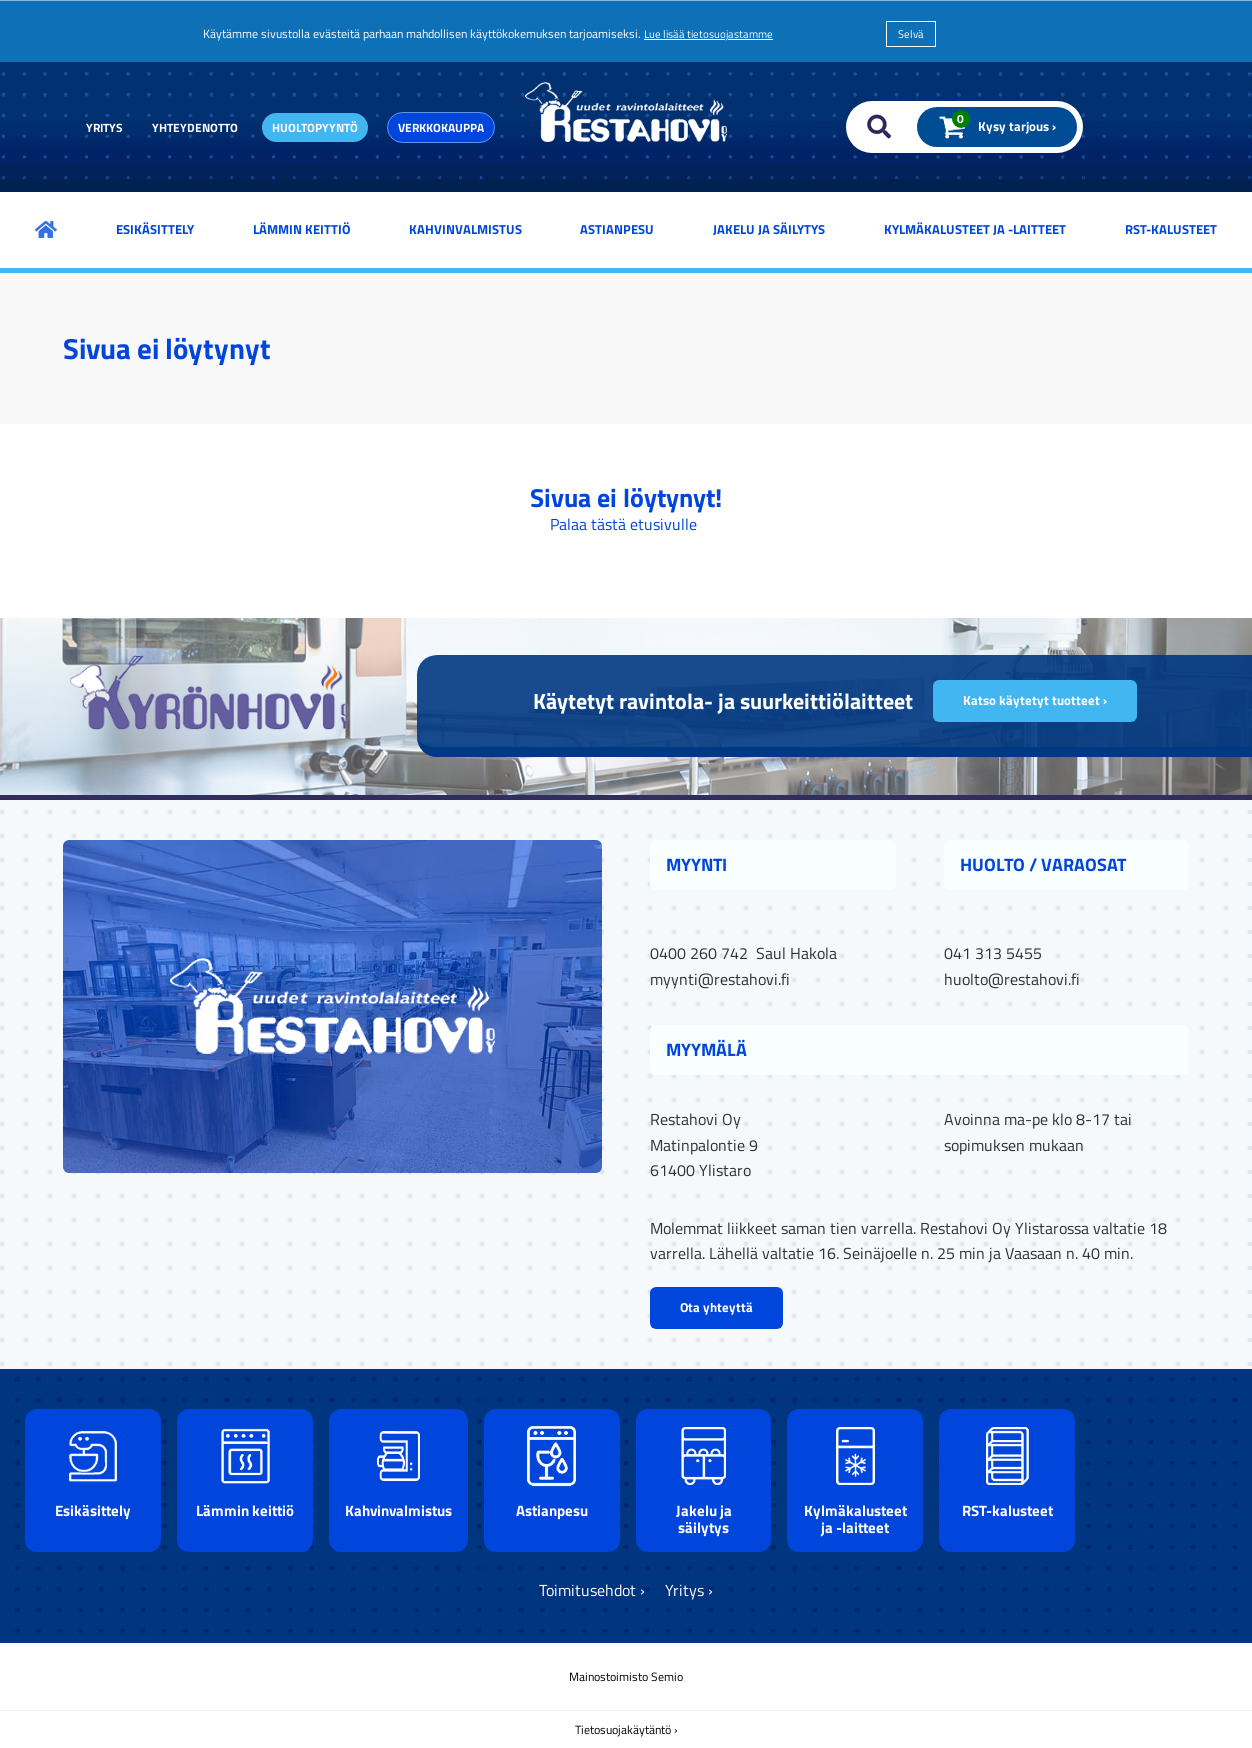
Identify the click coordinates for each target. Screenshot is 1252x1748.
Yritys (104, 127)
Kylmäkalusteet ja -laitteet (975, 229)
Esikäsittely (155, 229)
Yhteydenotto (195, 127)
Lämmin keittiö (301, 229)
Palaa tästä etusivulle (623, 524)
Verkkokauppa (441, 127)
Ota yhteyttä (716, 1307)
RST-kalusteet (1171, 229)
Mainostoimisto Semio (626, 1676)
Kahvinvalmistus (465, 229)
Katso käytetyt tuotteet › (1035, 700)
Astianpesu (617, 229)
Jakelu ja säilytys (769, 229)
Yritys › (689, 1590)
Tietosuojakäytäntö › (626, 1729)
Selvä (911, 34)
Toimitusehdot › (592, 1590)
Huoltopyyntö (315, 127)
